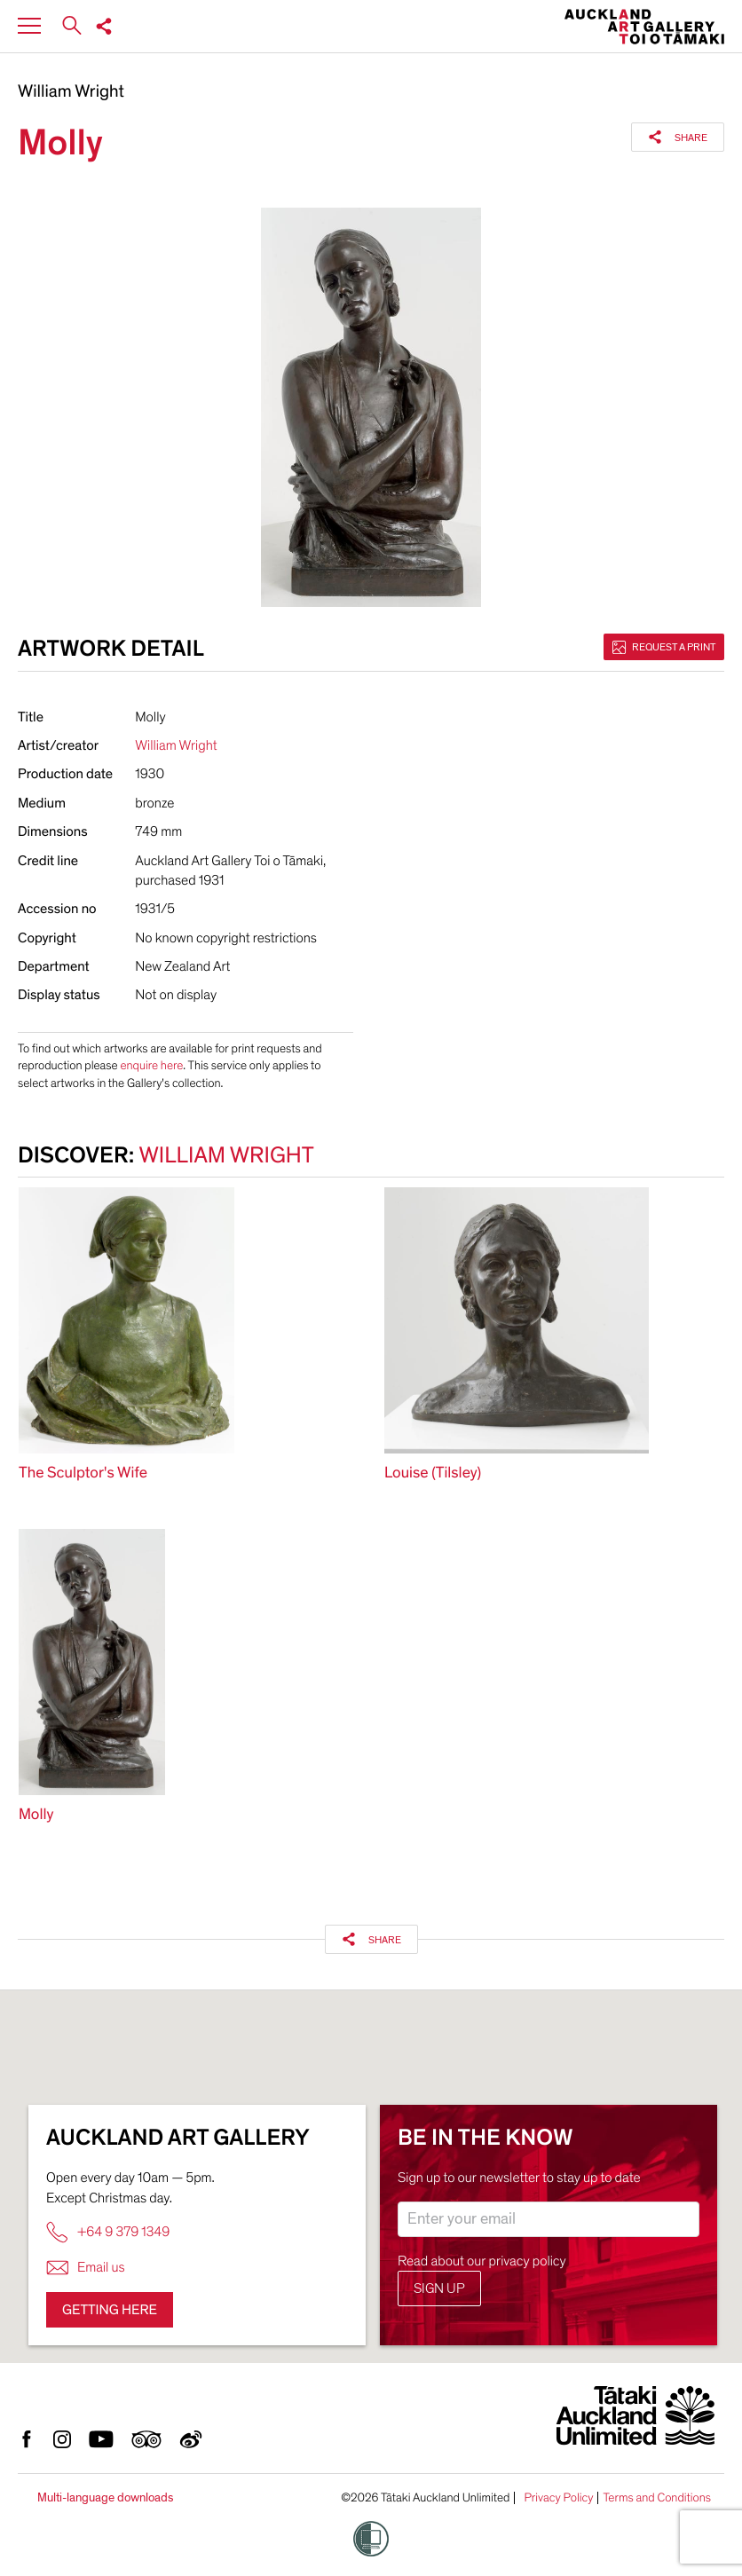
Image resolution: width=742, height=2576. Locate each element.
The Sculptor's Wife (83, 1473)
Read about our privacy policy (482, 2261)
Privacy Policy (558, 2498)
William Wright (71, 92)
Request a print (663, 647)
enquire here (151, 1065)
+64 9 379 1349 (108, 2232)
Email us (85, 2268)
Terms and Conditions (657, 2498)
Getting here (109, 2310)
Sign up (439, 2288)
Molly (36, 1815)
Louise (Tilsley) (432, 1473)
